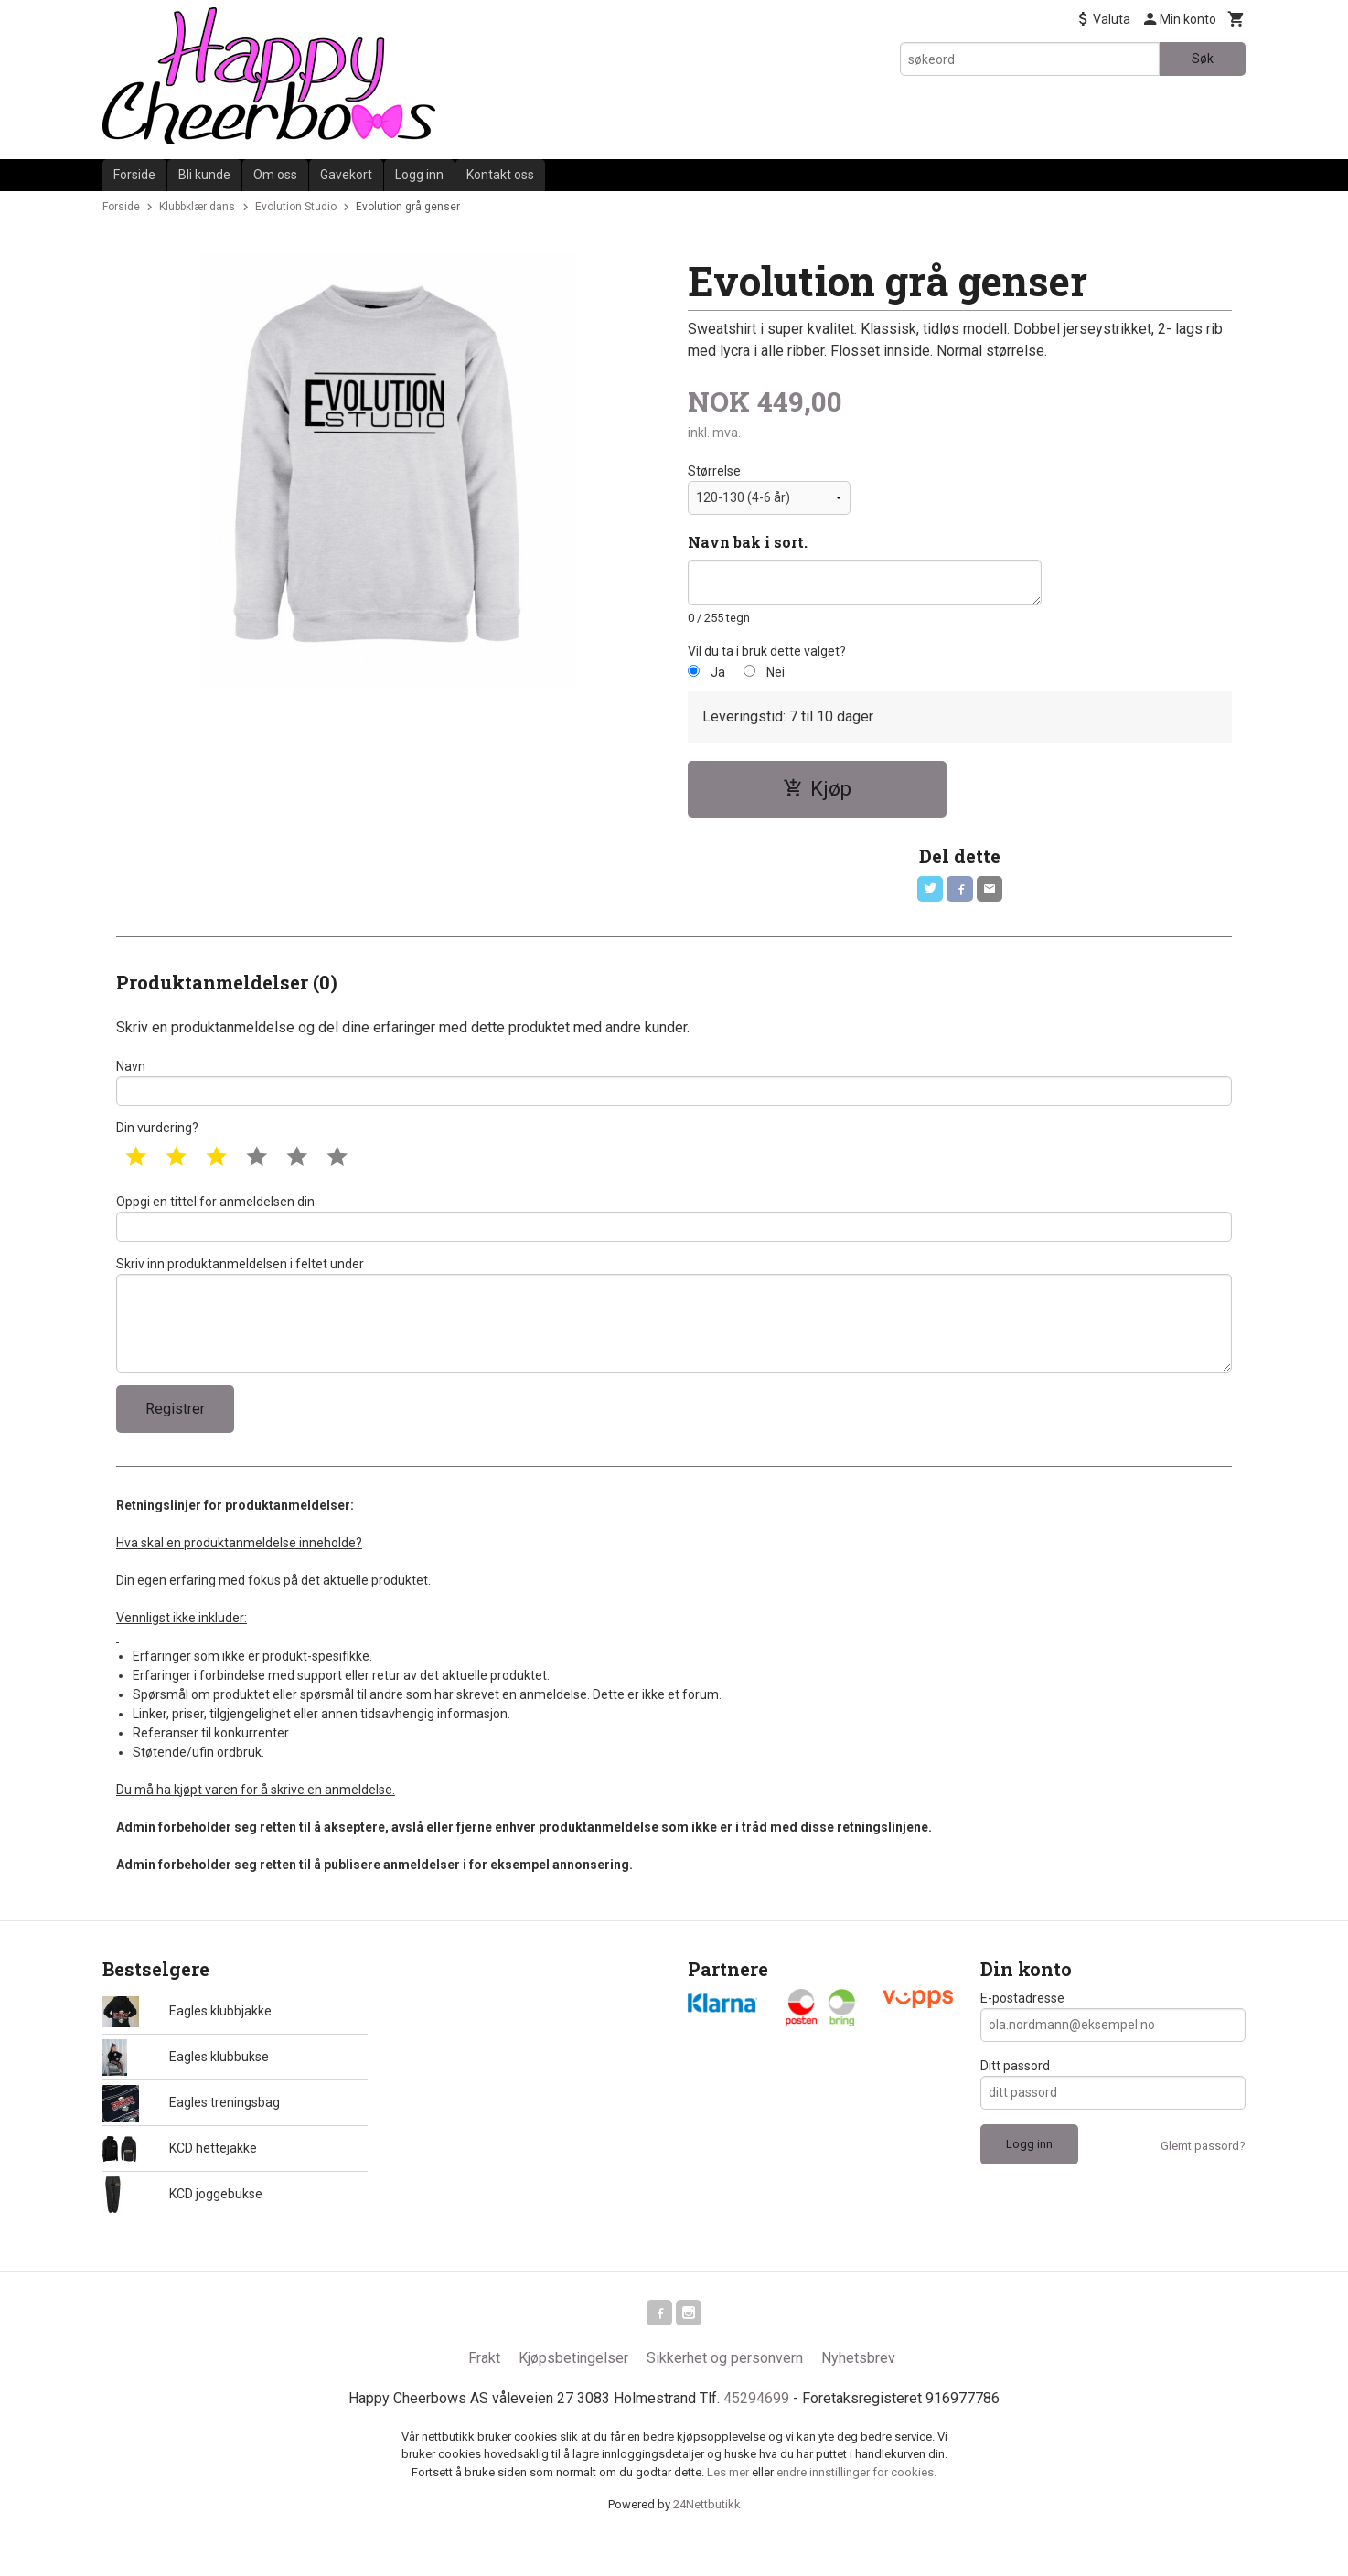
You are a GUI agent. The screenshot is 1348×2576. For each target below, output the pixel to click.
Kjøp (817, 788)
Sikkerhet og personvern (725, 2392)
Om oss (275, 174)
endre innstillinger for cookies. (856, 2507)
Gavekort (346, 174)
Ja (718, 672)
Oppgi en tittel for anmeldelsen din (674, 1230)
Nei (775, 672)
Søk (1203, 58)
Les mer (729, 2507)
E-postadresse (1022, 2029)
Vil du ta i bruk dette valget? (767, 651)
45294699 (756, 2433)
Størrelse (714, 471)
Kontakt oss (500, 174)
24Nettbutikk (707, 2539)
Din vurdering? (157, 1137)
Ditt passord (1015, 2097)
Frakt (484, 2392)
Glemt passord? (1203, 2177)
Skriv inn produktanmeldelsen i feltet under (674, 1337)
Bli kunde (204, 174)
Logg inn (419, 174)
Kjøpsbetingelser (573, 2392)
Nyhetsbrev (858, 2392)
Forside (134, 174)
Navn (674, 1088)
